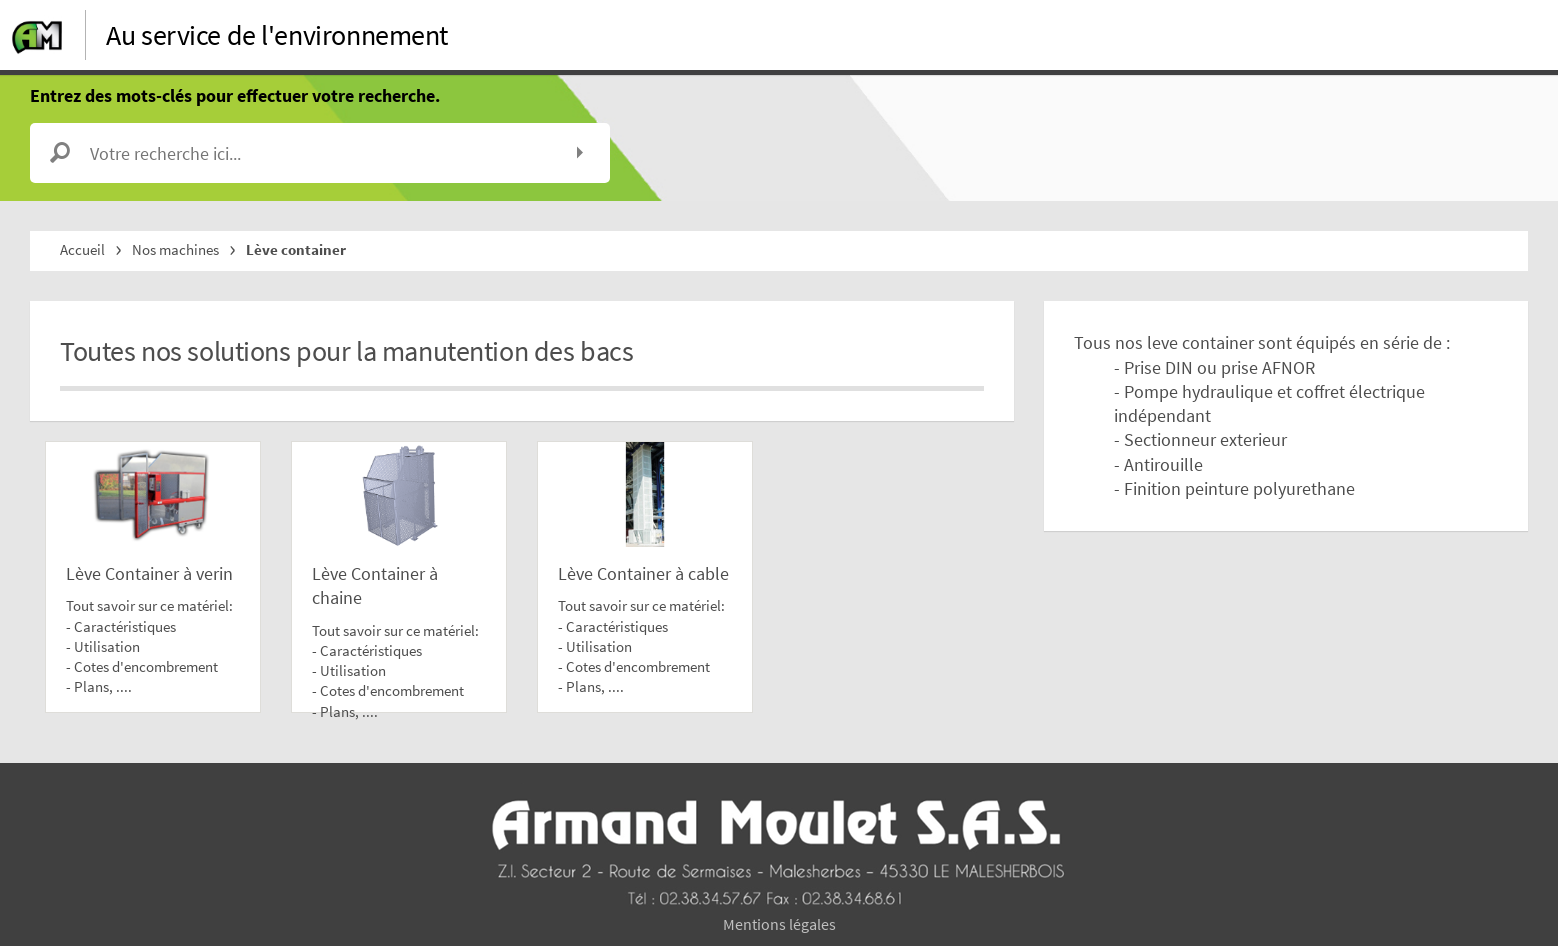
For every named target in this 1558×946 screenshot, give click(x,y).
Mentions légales (779, 924)
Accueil (82, 249)
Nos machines (175, 249)
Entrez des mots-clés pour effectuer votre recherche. (235, 95)
